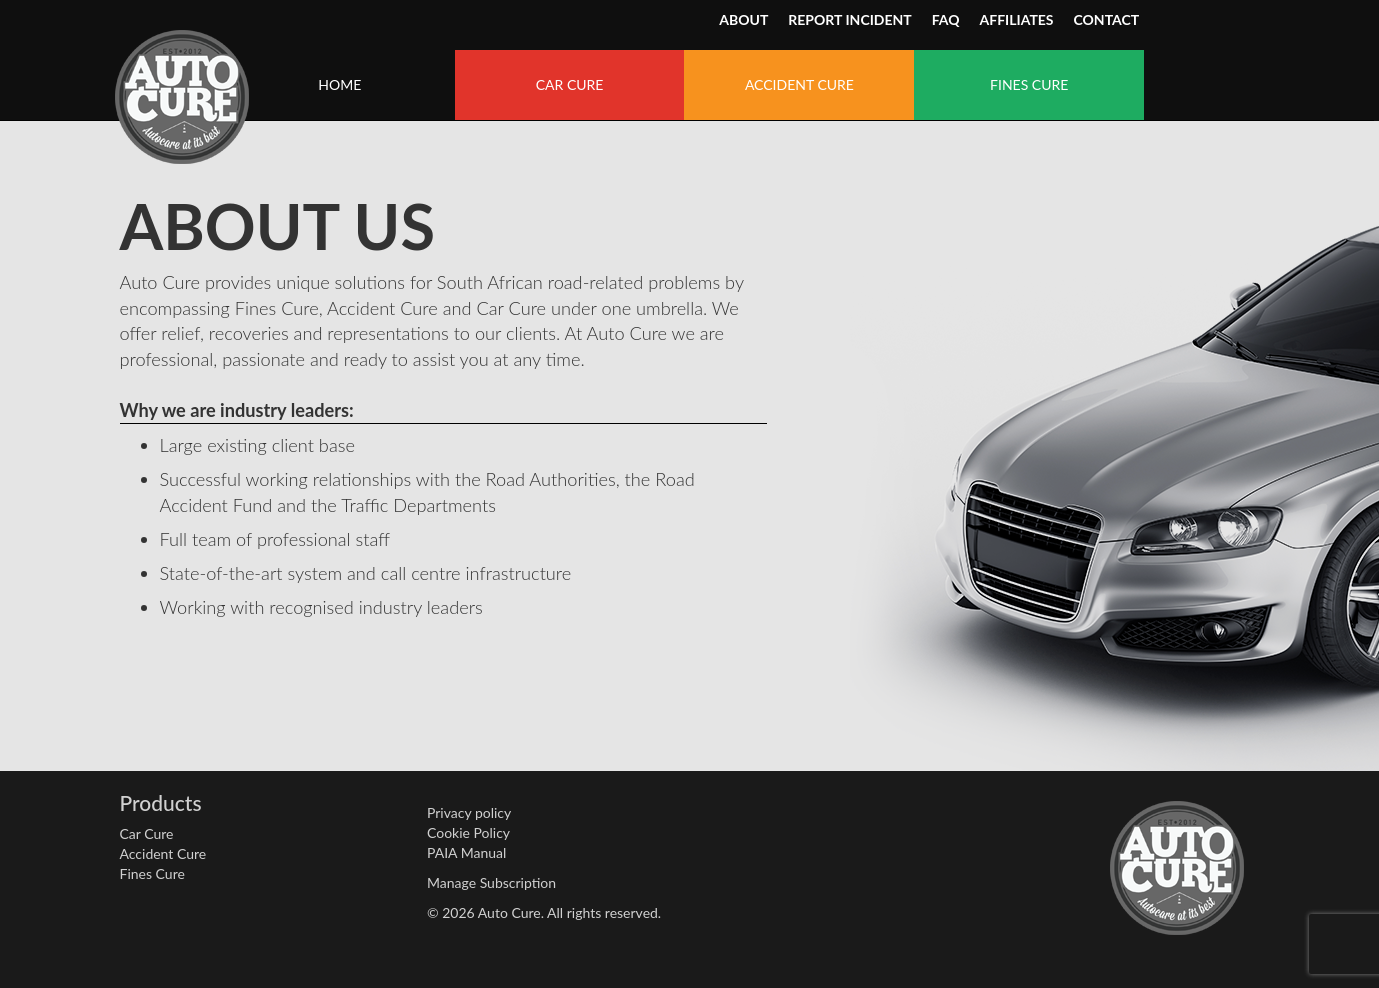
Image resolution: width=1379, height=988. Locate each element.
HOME (339, 84)
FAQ (946, 19)
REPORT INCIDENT (849, 19)
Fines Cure (152, 873)
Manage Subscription (491, 882)
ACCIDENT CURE (799, 84)
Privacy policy (469, 812)
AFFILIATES (1017, 19)
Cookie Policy (468, 832)
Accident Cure (163, 853)
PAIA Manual (466, 852)
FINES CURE (1029, 84)
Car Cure (147, 833)
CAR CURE (570, 84)
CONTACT (1107, 19)
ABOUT (743, 19)
